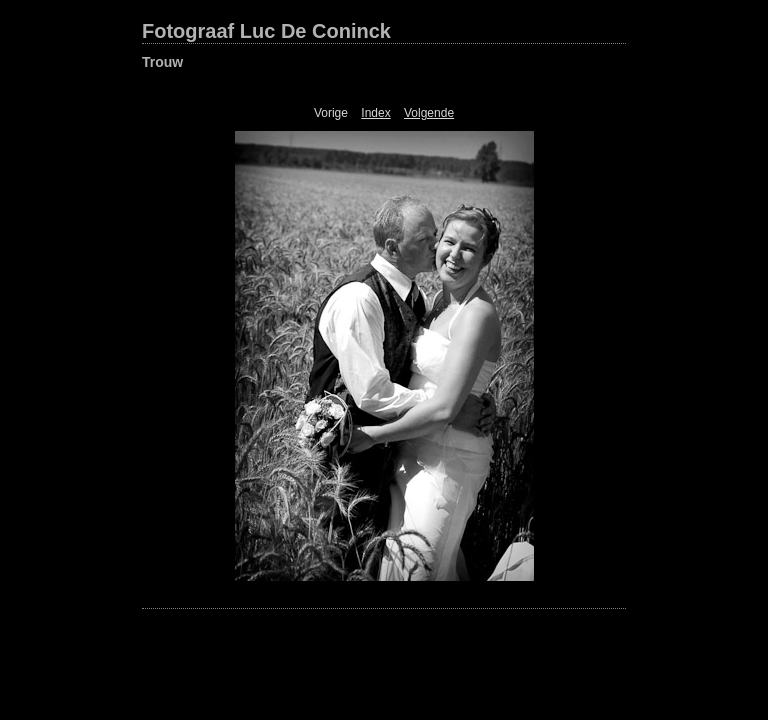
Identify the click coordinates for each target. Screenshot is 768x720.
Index (375, 113)
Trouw (162, 62)
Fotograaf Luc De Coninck (266, 31)
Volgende (429, 113)
